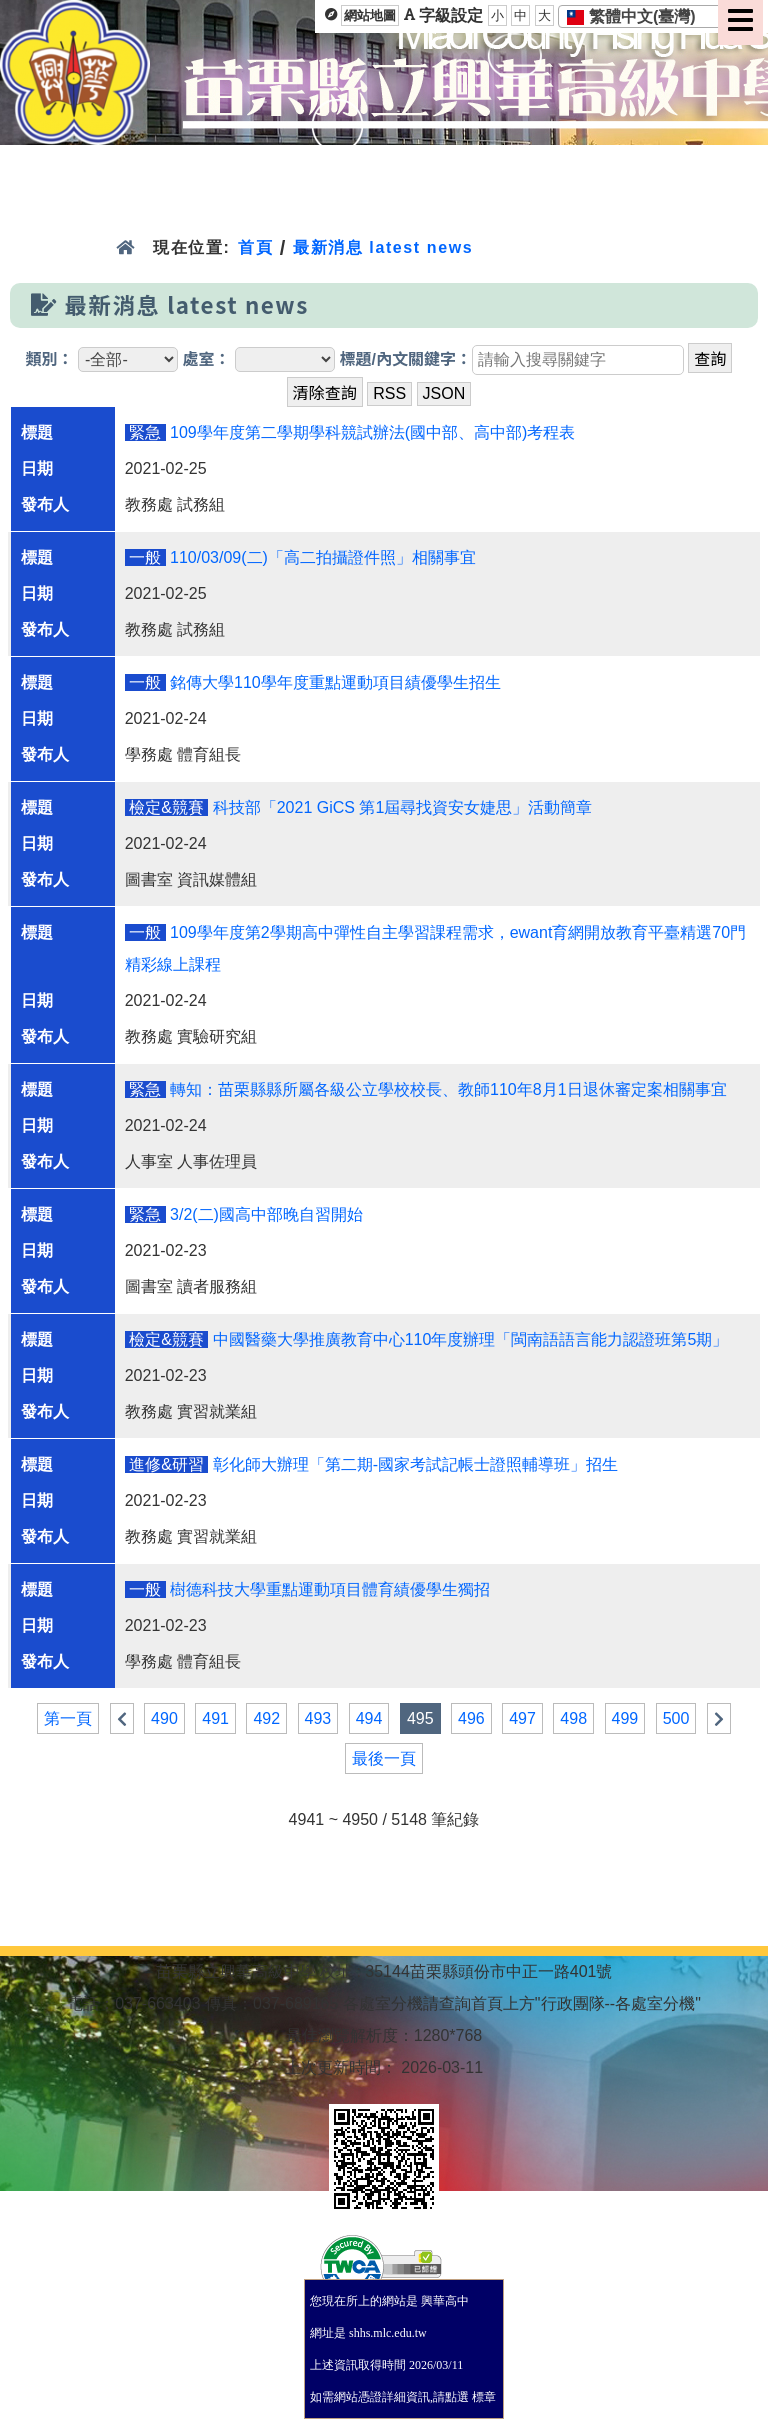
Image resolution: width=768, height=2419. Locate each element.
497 (522, 1718)
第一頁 (68, 1718)
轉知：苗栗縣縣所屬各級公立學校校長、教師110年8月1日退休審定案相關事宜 (448, 1089)
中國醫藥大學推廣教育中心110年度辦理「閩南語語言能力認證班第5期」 (471, 1339)
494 (369, 1718)
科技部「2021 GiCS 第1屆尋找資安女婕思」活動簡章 (403, 807)
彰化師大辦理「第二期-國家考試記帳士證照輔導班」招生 (415, 1464)
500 (676, 1718)
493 (318, 1718)
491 (215, 1718)
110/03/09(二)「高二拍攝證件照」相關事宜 (323, 557)
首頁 (255, 247)
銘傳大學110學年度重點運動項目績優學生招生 (335, 682)
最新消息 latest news (383, 247)
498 (573, 1718)
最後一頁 (384, 1758)
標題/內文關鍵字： (405, 359)
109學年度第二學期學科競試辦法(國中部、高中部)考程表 (372, 432)
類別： (50, 359)
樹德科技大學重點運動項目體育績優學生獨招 (330, 1589)
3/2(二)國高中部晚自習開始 (266, 1214)
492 (266, 1718)
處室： (207, 359)
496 (471, 1718)
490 (164, 1718)
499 (625, 1718)
